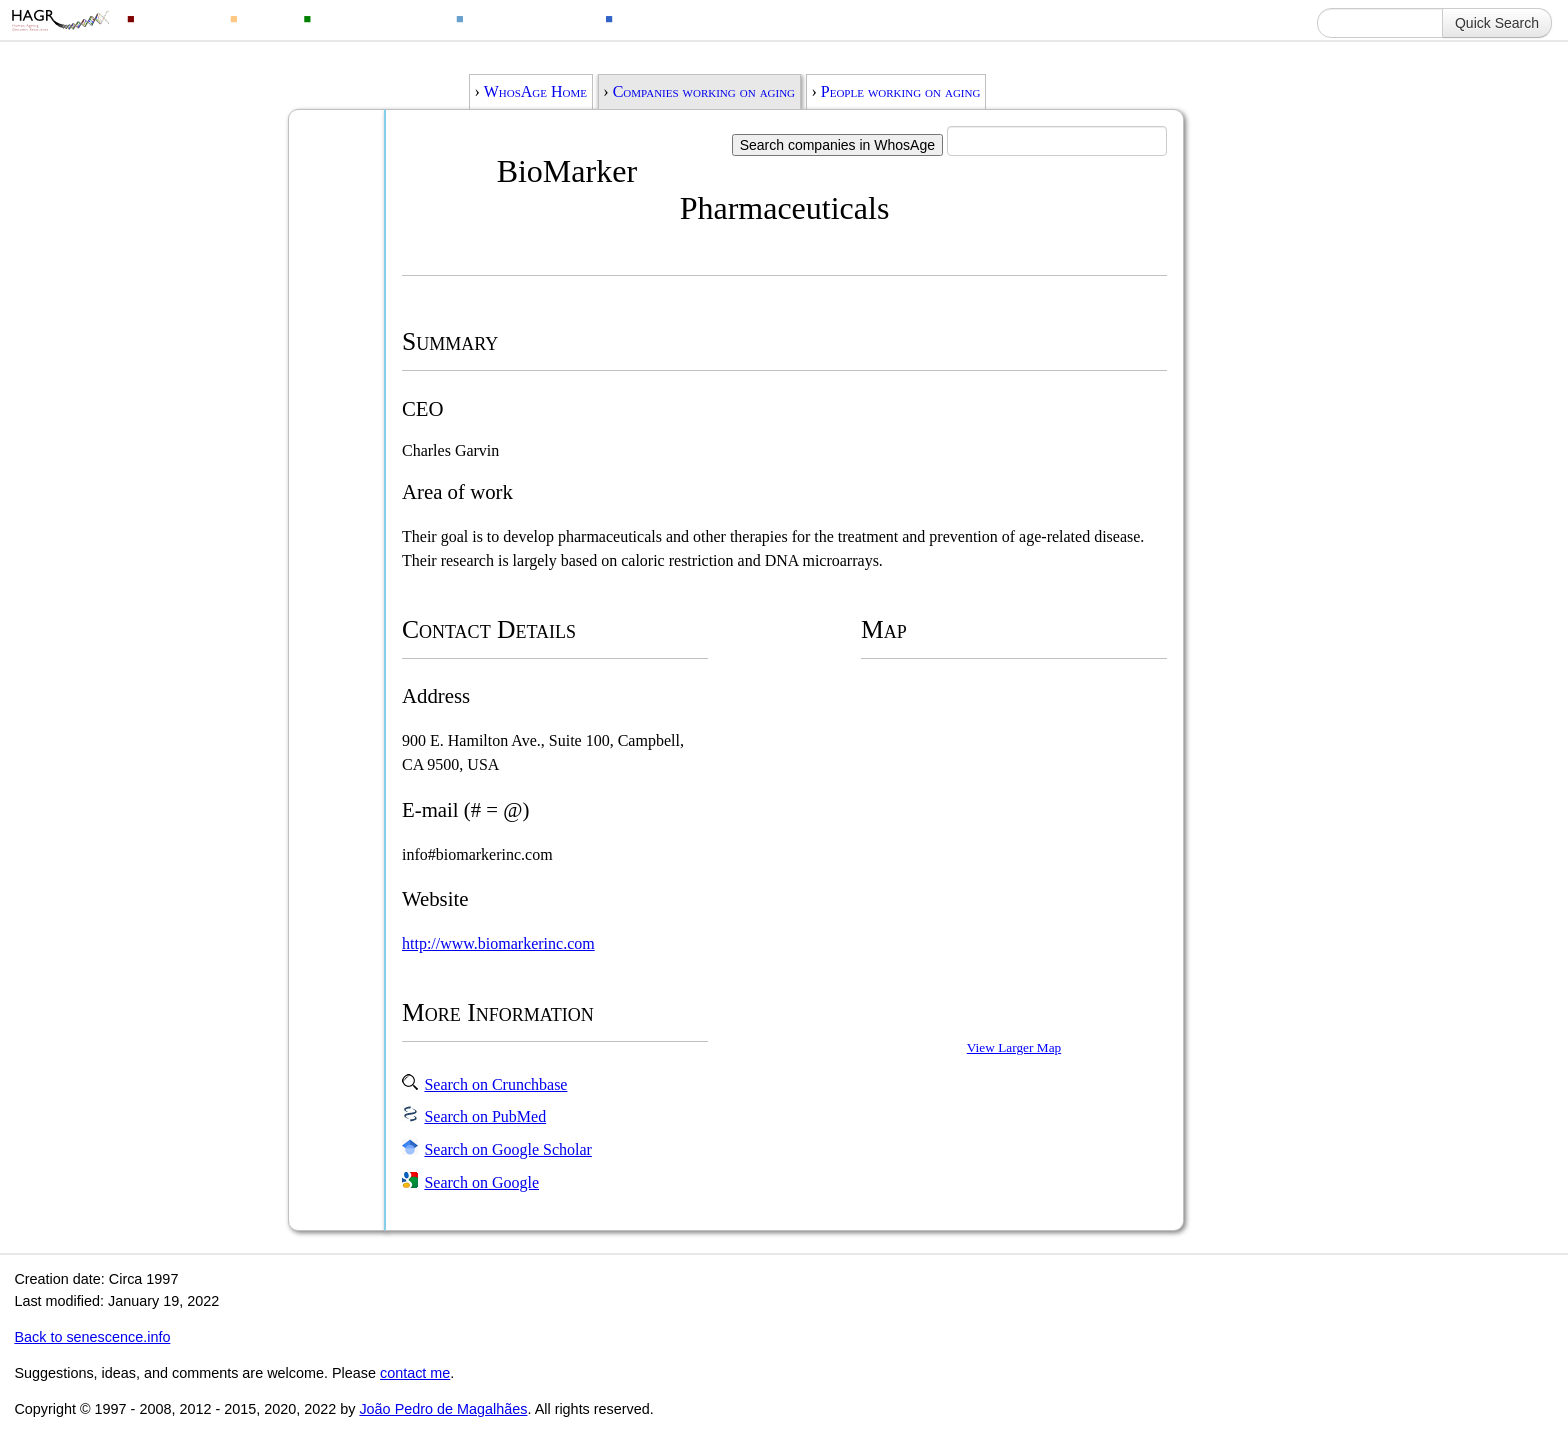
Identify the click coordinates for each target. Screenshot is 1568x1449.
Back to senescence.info (92, 1337)
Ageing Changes (528, 17)
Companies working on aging (704, 91)
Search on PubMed (485, 1116)
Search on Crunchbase (495, 1084)
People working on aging (901, 91)
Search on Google (481, 1182)
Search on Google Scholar (508, 1149)
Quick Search (1497, 23)
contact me (415, 1373)
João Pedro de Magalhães (443, 1409)
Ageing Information (685, 17)
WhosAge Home (535, 91)
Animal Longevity (377, 17)
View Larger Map (1014, 1047)
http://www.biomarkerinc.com (498, 943)
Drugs (264, 17)
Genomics (176, 17)
